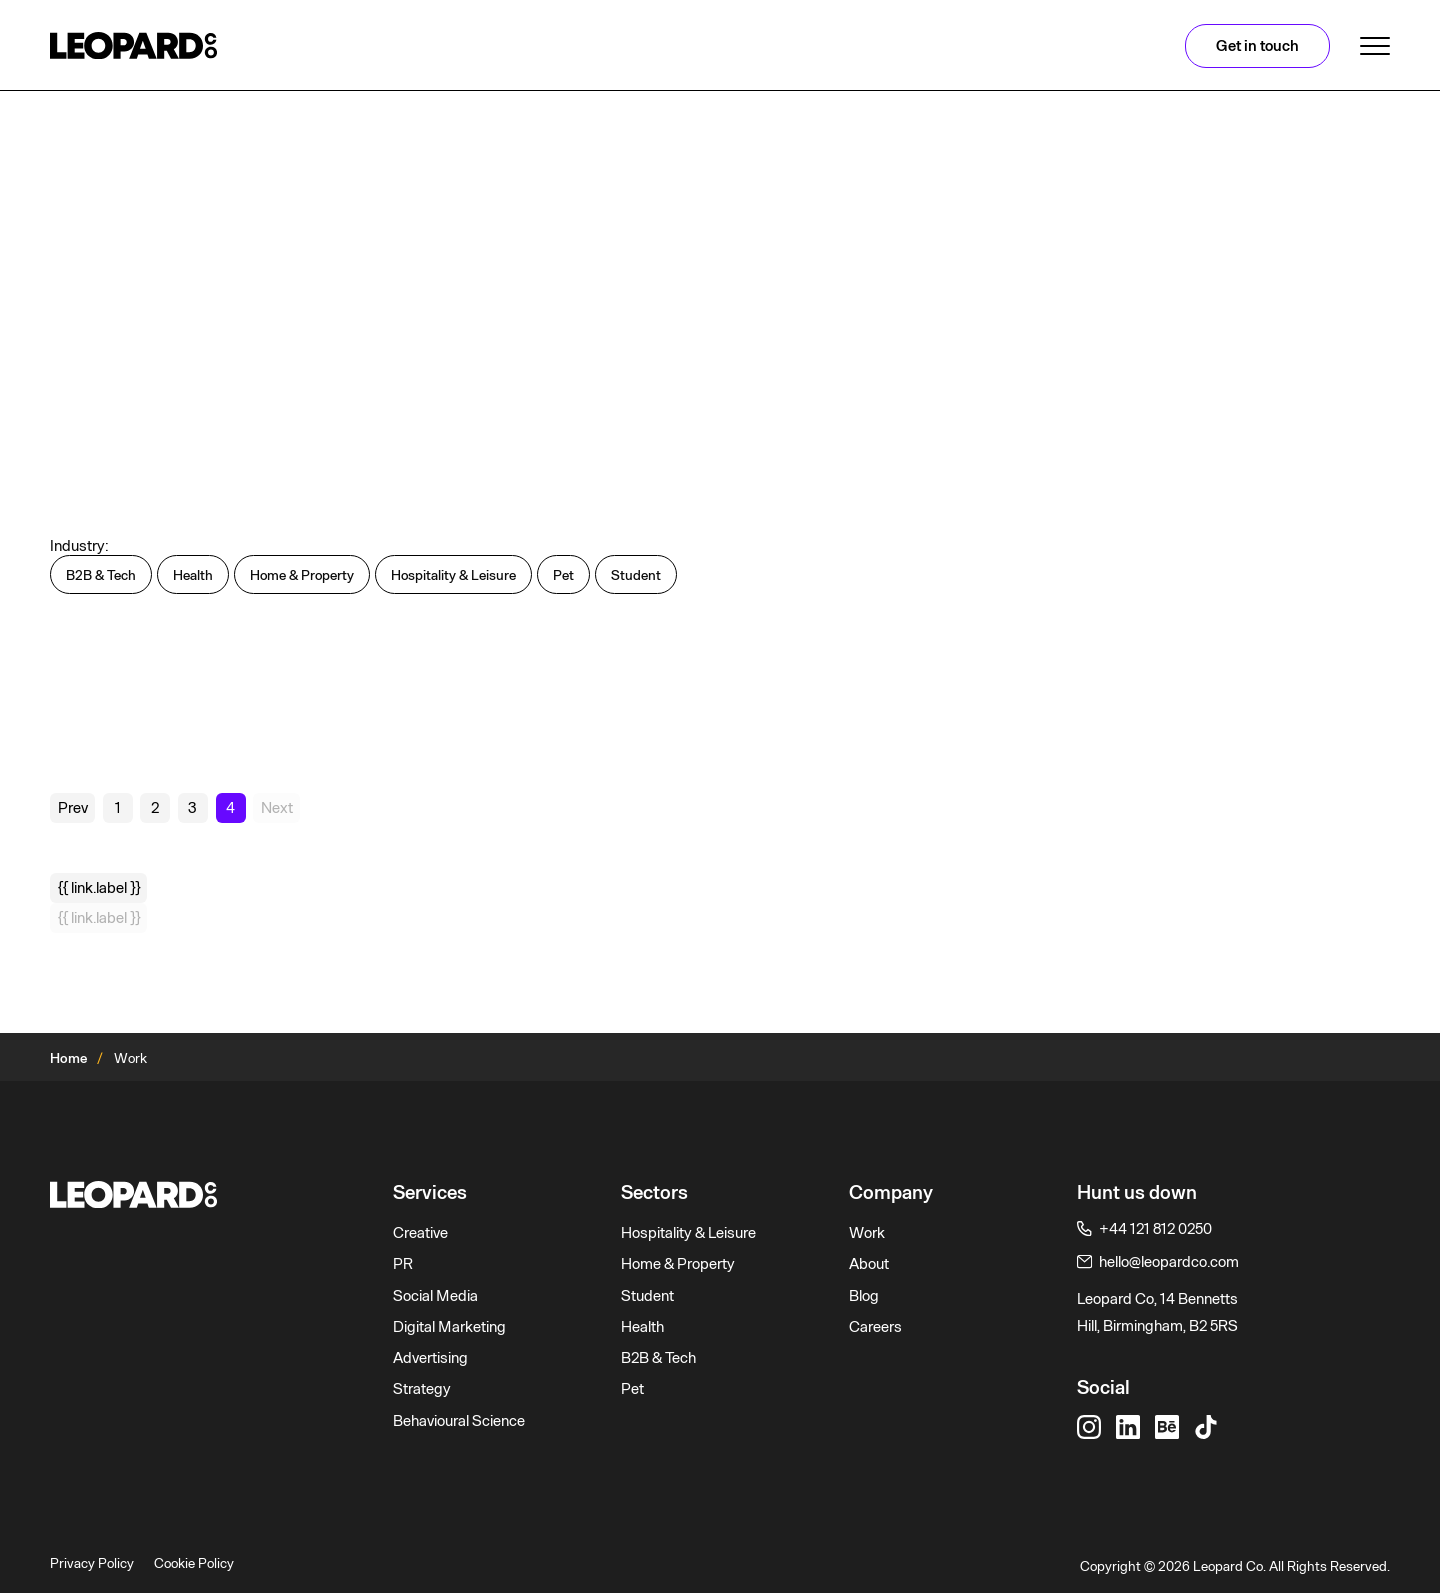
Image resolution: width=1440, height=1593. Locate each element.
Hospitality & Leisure (688, 1233)
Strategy (422, 1389)
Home (68, 1058)
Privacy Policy (92, 1563)
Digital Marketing (449, 1327)
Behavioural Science (459, 1421)
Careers (875, 1327)
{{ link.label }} (99, 888)
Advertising (430, 1358)
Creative (420, 1233)
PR (403, 1264)
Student (647, 1296)
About (869, 1264)
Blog (864, 1296)
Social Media (435, 1296)
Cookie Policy (194, 1563)
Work (867, 1233)
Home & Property (678, 1264)
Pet (632, 1389)
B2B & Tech (658, 1358)
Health (642, 1327)
